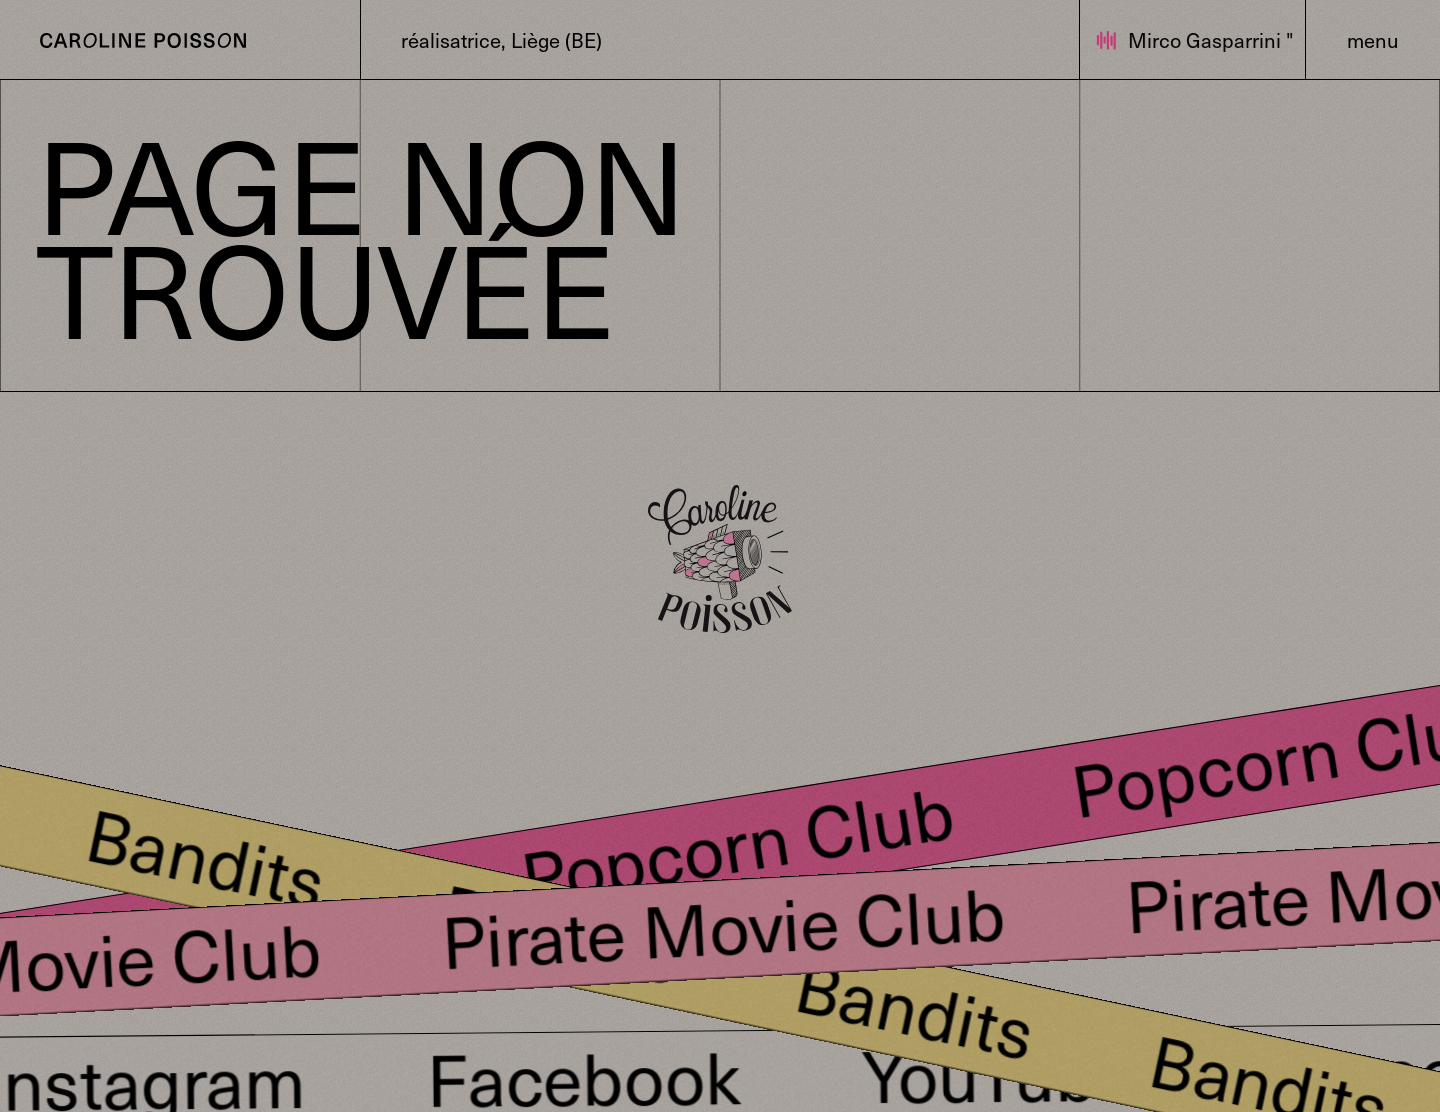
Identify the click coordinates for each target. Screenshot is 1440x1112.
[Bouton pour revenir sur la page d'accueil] (143, 39)
